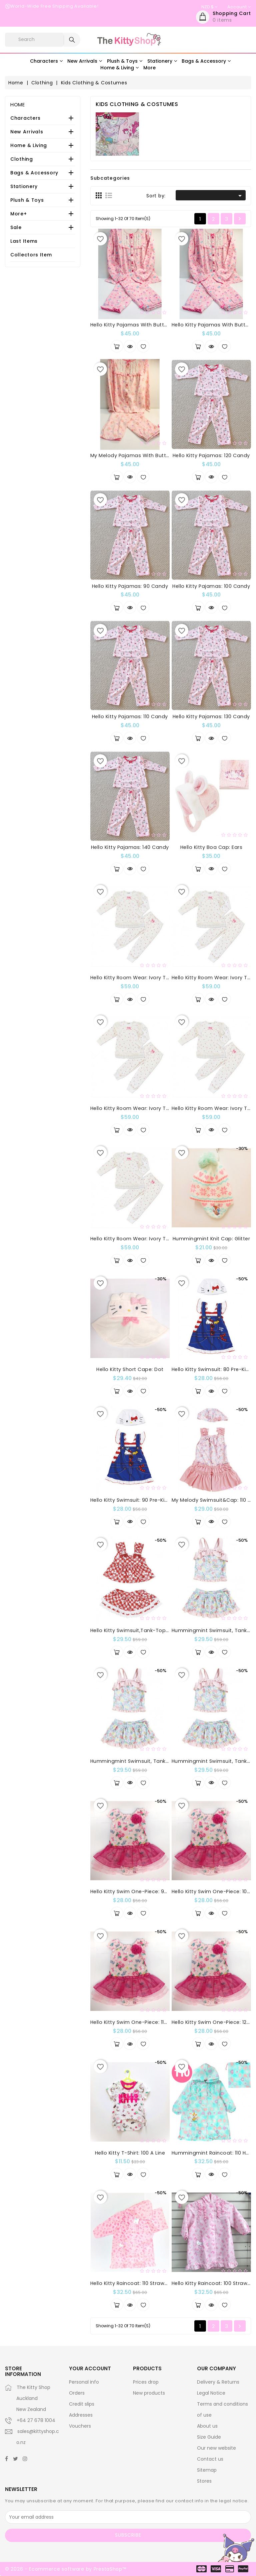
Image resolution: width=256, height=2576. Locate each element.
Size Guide (209, 2437)
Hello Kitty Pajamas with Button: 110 (135, 324)
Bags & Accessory (34, 172)
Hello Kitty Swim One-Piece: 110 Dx (132, 2022)
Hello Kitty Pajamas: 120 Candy (211, 455)
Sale (16, 227)
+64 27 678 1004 (36, 2420)
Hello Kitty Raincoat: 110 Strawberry (134, 2283)
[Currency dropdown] (209, 7)
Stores (204, 2481)
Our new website (216, 2448)
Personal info (84, 2382)
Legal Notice (211, 2393)
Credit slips (81, 2404)
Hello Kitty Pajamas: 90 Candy (130, 586)
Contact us (210, 2459)
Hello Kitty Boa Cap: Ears (211, 847)
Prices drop (146, 2382)
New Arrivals (26, 131)
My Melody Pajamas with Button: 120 (136, 455)
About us (207, 2426)
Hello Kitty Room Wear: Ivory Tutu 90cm (140, 977)
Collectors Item (31, 254)
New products (149, 2393)
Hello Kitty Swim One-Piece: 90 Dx (132, 1891)
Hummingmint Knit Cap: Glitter (211, 1238)
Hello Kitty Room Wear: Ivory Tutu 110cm (140, 1108)
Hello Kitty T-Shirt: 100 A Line (130, 2153)
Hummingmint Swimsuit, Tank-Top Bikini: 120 (146, 1761)
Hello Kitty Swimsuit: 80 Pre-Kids (212, 1369)
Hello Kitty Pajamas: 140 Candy (130, 847)
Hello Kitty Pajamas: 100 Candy (211, 586)
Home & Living (28, 145)
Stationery (24, 186)
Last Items (24, 241)
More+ (18, 213)
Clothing (21, 159)
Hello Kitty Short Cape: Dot (130, 1369)
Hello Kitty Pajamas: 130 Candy (211, 716)
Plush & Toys (27, 200)
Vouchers (80, 2426)
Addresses (81, 2415)
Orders (77, 2393)
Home (17, 104)
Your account (90, 2368)
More (149, 67)
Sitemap (207, 2470)
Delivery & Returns (218, 2382)
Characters (25, 118)
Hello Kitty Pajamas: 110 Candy (130, 716)
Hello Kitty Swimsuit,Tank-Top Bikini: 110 (139, 1630)
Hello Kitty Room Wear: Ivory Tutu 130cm (141, 1238)
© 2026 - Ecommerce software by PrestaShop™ (65, 2569)
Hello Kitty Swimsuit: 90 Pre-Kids (130, 1500)
